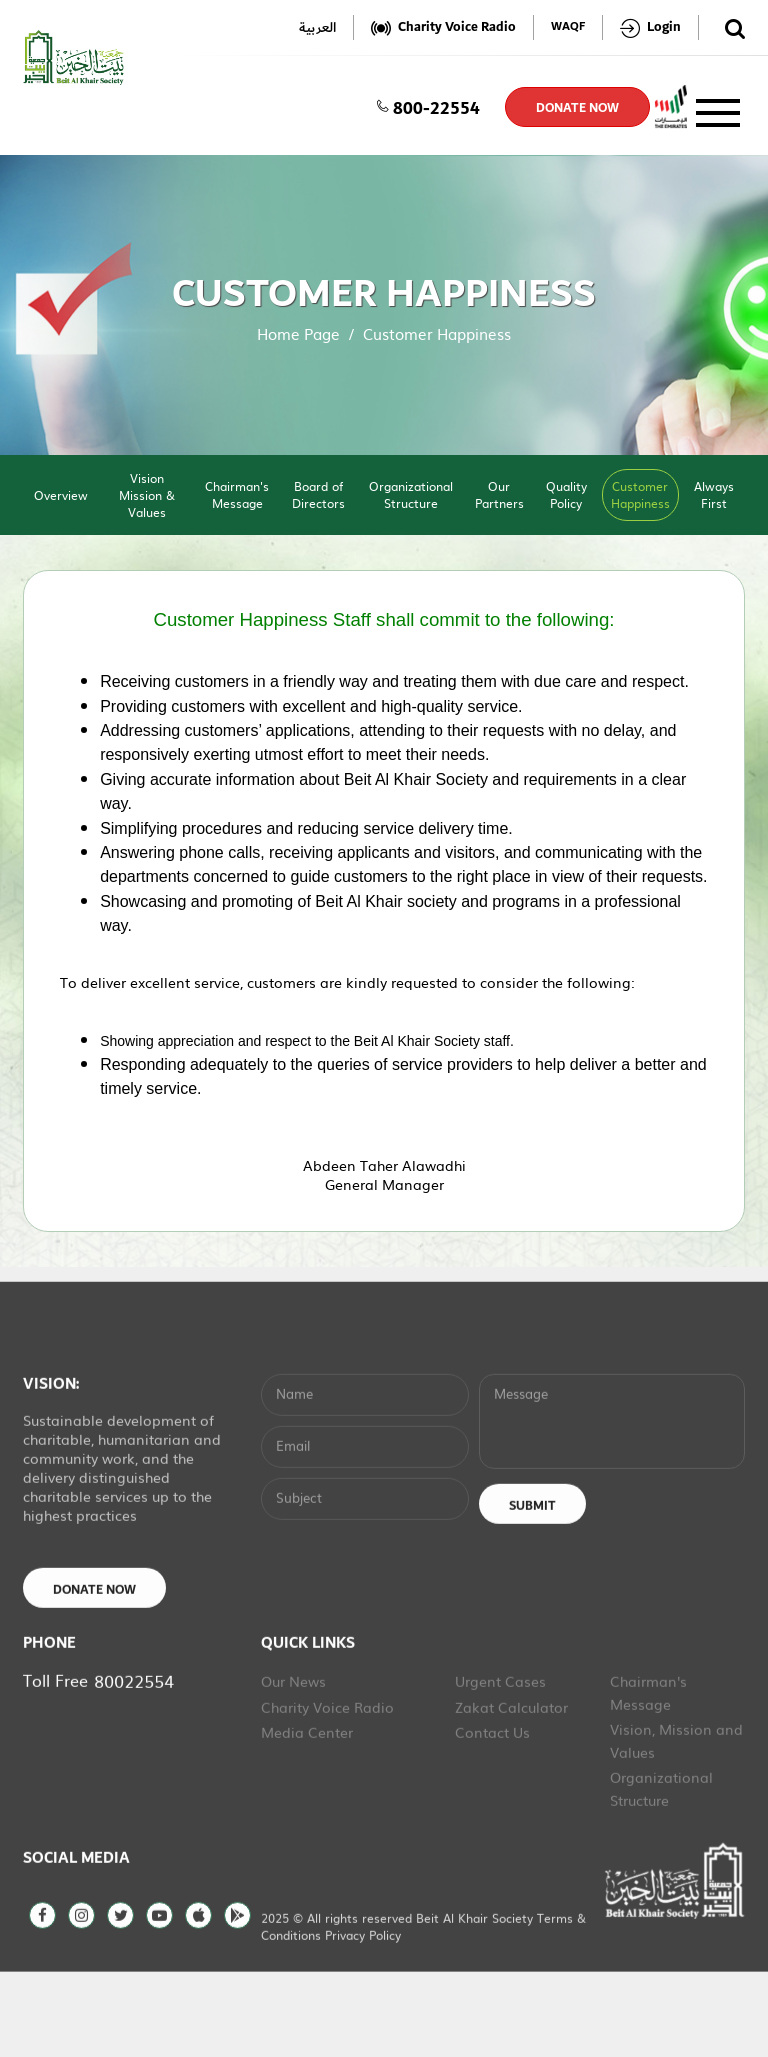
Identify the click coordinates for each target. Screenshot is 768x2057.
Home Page (298, 333)
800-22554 (428, 107)
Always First (714, 494)
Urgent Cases (500, 1763)
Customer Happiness (640, 494)
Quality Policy (566, 494)
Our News (293, 1763)
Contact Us (492, 1814)
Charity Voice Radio (327, 1789)
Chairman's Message (237, 494)
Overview (61, 495)
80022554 (134, 1762)
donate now (577, 108)
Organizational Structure (411, 494)
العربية (317, 27)
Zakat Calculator (511, 1789)
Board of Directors (318, 494)
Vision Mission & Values (147, 495)
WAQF (568, 27)
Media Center (307, 1814)
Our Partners (499, 494)
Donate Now (94, 1672)
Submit (532, 1588)
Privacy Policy (363, 2017)
